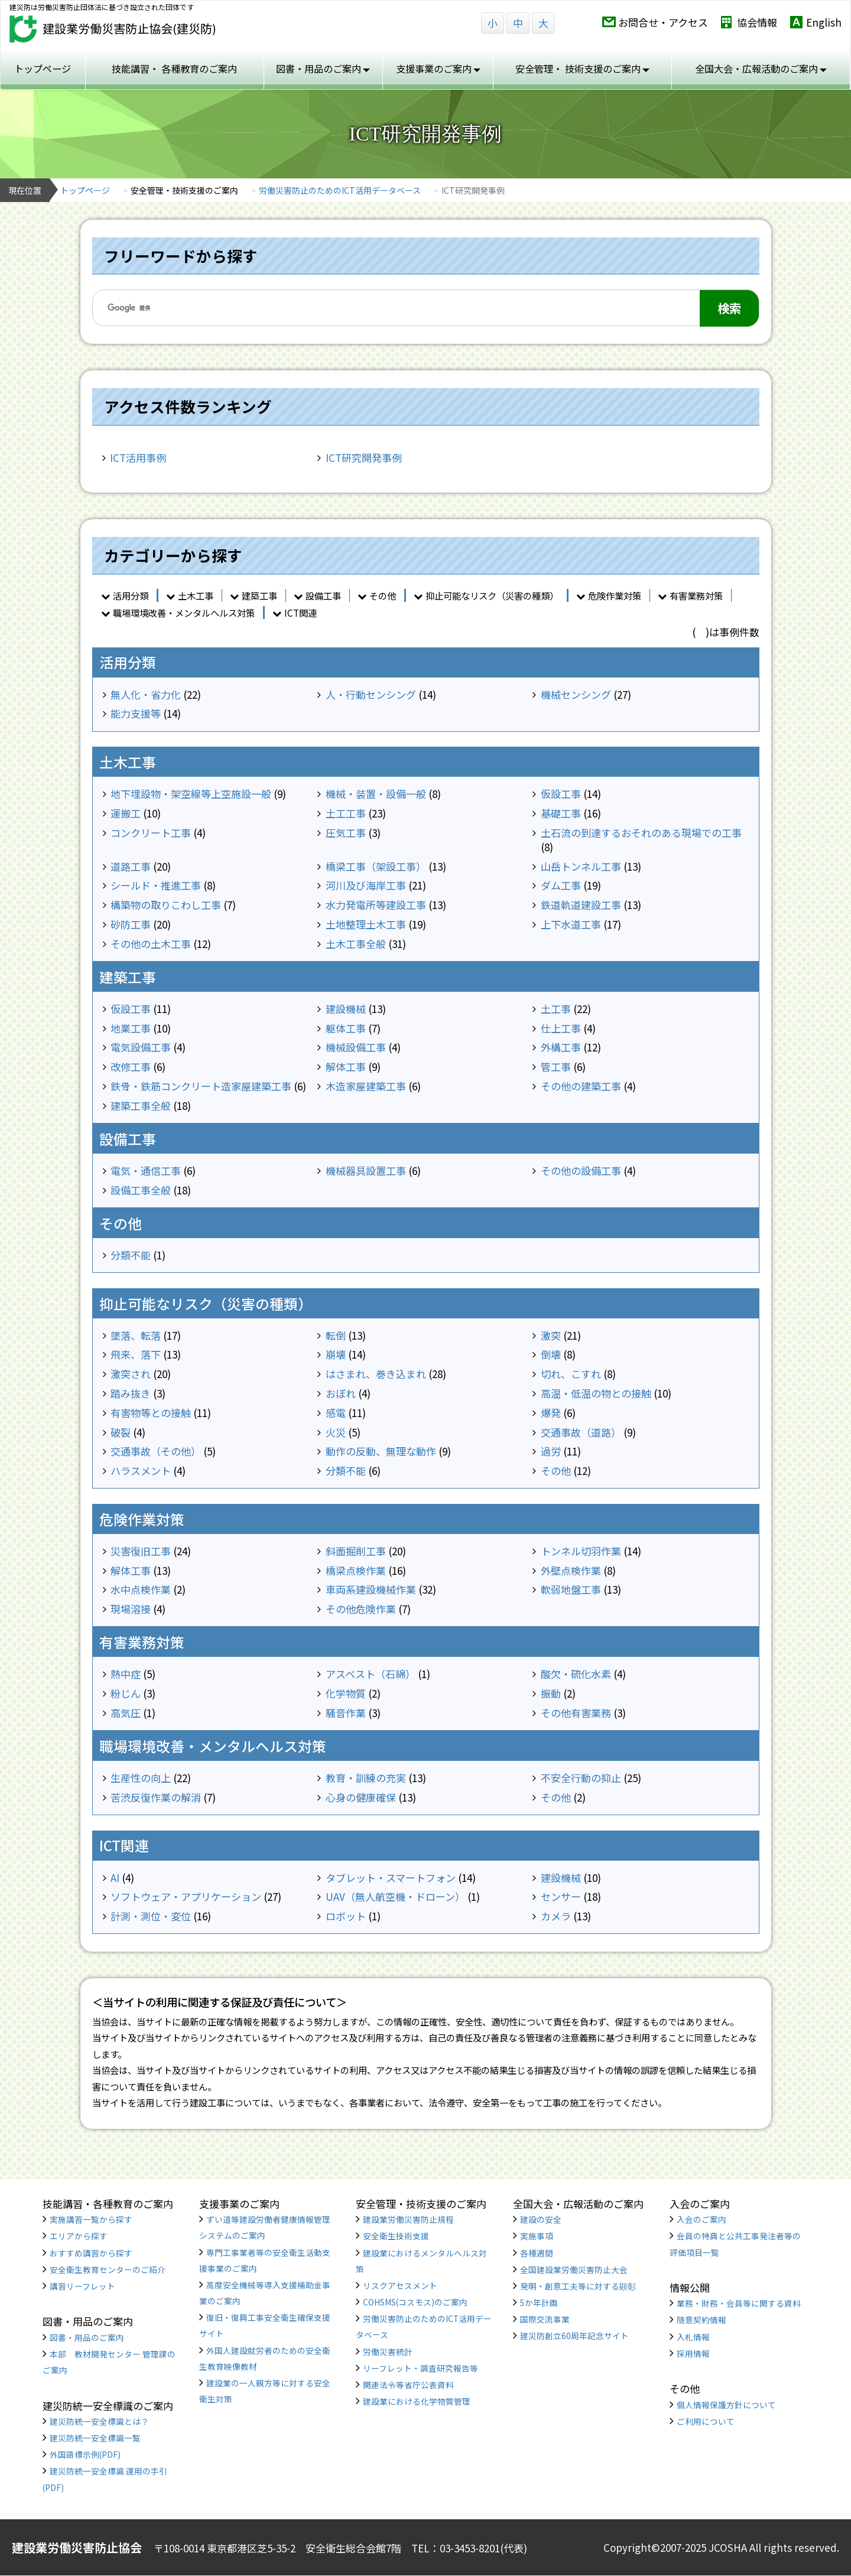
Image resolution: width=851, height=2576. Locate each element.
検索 (729, 308)
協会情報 (757, 22)
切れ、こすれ (571, 1373)
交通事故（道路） (581, 1432)
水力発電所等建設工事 (376, 904)
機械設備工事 (356, 1047)
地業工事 (131, 1028)
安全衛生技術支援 (396, 2236)
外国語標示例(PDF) (85, 2454)
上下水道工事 (571, 924)
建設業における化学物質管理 (416, 2401)
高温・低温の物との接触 (596, 1393)
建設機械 (346, 1008)
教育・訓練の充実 (366, 1777)
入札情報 (693, 2337)
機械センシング (576, 694)
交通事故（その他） (156, 1451)
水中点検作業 (141, 1589)
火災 (336, 1432)
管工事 (556, 1066)
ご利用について (706, 2421)
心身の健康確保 (361, 1797)
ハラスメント (141, 1470)
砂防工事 (131, 924)
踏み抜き (131, 1393)
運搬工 (126, 813)
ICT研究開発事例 (364, 457)
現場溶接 (131, 1608)
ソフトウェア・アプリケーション (186, 1896)
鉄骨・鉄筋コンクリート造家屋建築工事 (201, 1086)
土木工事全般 (356, 943)
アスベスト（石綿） (370, 1673)
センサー (561, 1896)
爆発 (551, 1412)
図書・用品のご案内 (87, 2337)
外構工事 (561, 1047)
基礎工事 (561, 813)
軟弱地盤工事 (571, 1589)
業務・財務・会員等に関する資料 (739, 2303)
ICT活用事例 (138, 457)
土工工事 (346, 813)
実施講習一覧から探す (91, 2219)
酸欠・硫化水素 (576, 1673)
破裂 (121, 1432)
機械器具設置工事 (366, 1170)
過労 (551, 1451)
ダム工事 (561, 885)
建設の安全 (540, 2219)
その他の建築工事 (581, 1086)
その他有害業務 (576, 1712)
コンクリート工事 (151, 832)
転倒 (336, 1335)
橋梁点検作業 (356, 1570)
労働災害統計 (387, 2351)
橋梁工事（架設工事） (376, 866)
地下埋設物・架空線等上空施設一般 (191, 793)
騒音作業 (346, 1712)
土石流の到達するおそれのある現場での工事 (641, 832)
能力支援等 (136, 713)
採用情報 (693, 2353)
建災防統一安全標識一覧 (95, 2438)
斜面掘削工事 (356, 1550)
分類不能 (131, 1255)
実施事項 (536, 2236)
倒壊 (551, 1354)
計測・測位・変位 (151, 1916)
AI (115, 1877)
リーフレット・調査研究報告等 (420, 2368)
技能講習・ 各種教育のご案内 (174, 68)
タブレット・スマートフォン (391, 1877)
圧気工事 (346, 832)
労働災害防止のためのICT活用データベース (340, 190)
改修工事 (131, 1066)
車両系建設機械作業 (371, 1589)
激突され (131, 1373)
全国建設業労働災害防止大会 (574, 2269)
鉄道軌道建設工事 (581, 904)
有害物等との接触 (151, 1412)
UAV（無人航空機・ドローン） (395, 1896)
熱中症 (126, 1673)
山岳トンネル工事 (581, 866)
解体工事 (346, 1066)
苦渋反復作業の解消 (156, 1797)
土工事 (556, 1008)
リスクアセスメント (400, 2285)
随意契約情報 (701, 2320)
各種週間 (536, 2253)
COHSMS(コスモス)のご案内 (415, 2302)
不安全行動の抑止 (581, 1777)
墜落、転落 (136, 1335)
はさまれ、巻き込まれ (376, 1373)
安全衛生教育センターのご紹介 (107, 2269)
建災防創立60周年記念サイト (574, 2335)
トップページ (42, 68)
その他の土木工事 (151, 943)
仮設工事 (561, 793)
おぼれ (341, 1393)
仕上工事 (561, 1028)
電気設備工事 (141, 1047)
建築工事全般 (141, 1105)
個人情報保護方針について (726, 2405)
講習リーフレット (82, 2286)
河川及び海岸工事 (366, 885)
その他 (556, 1470)
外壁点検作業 (571, 1570)
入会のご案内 (701, 2219)
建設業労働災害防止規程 (408, 2219)
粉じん (126, 1693)
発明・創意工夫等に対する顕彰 (578, 2286)
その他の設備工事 (581, 1170)
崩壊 (336, 1354)
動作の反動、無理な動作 (381, 1451)
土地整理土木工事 (366, 924)
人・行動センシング (371, 694)
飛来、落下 (136, 1354)
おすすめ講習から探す (91, 2253)
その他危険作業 (361, 1608)
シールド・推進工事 (156, 885)
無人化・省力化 (146, 694)
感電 (336, 1412)
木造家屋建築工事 (366, 1086)
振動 (551, 1693)
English (824, 22)
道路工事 (131, 866)
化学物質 (346, 1693)
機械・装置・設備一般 (376, 793)
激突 (551, 1335)
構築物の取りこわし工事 (166, 904)
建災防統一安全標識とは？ (99, 2421)
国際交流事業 (545, 2319)
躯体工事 (346, 1028)
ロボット (346, 1916)
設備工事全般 (141, 1190)
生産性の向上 (141, 1777)
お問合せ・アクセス (663, 22)
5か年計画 (539, 2302)
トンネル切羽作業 (581, 1550)
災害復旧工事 (141, 1550)
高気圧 (126, 1712)
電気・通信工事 (146, 1170)
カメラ (556, 1916)
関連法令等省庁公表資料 (408, 2385)
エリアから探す (79, 2236)
